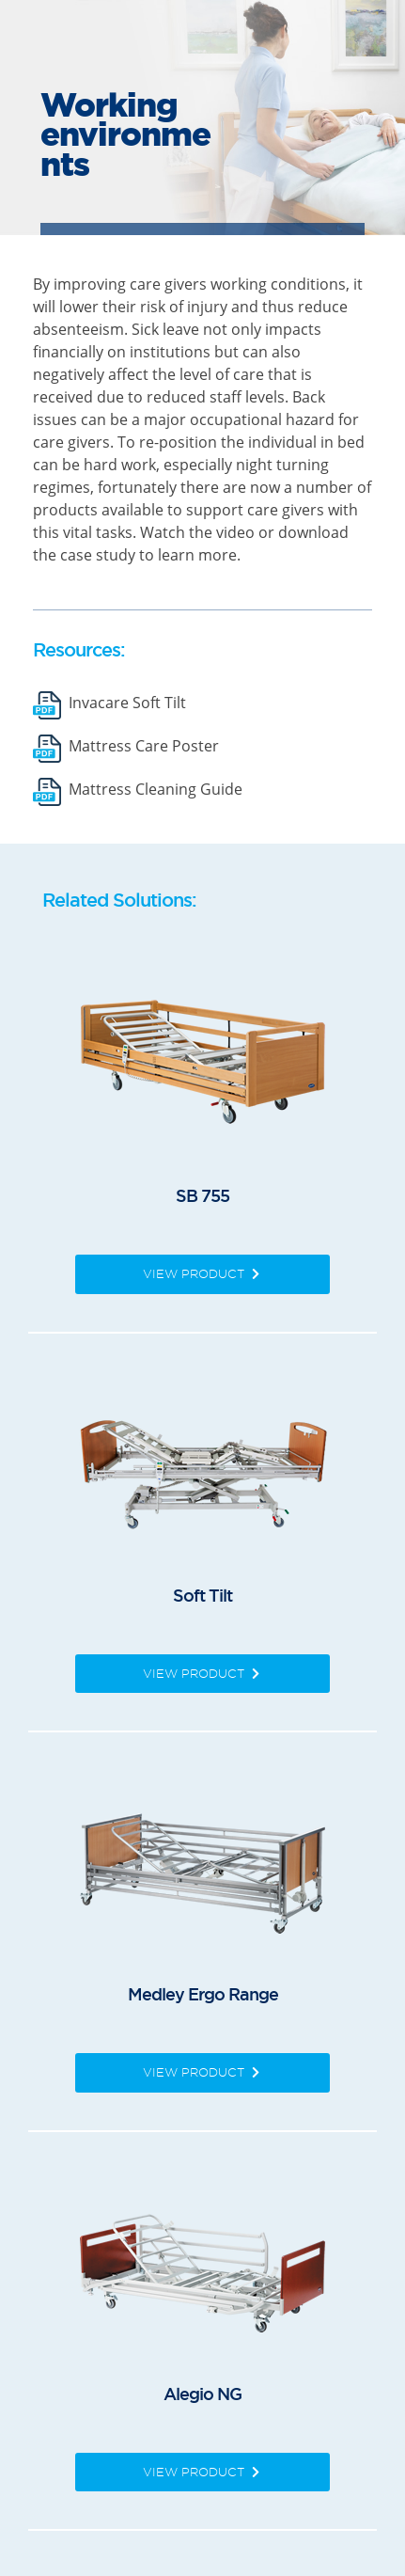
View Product (203, 1273)
